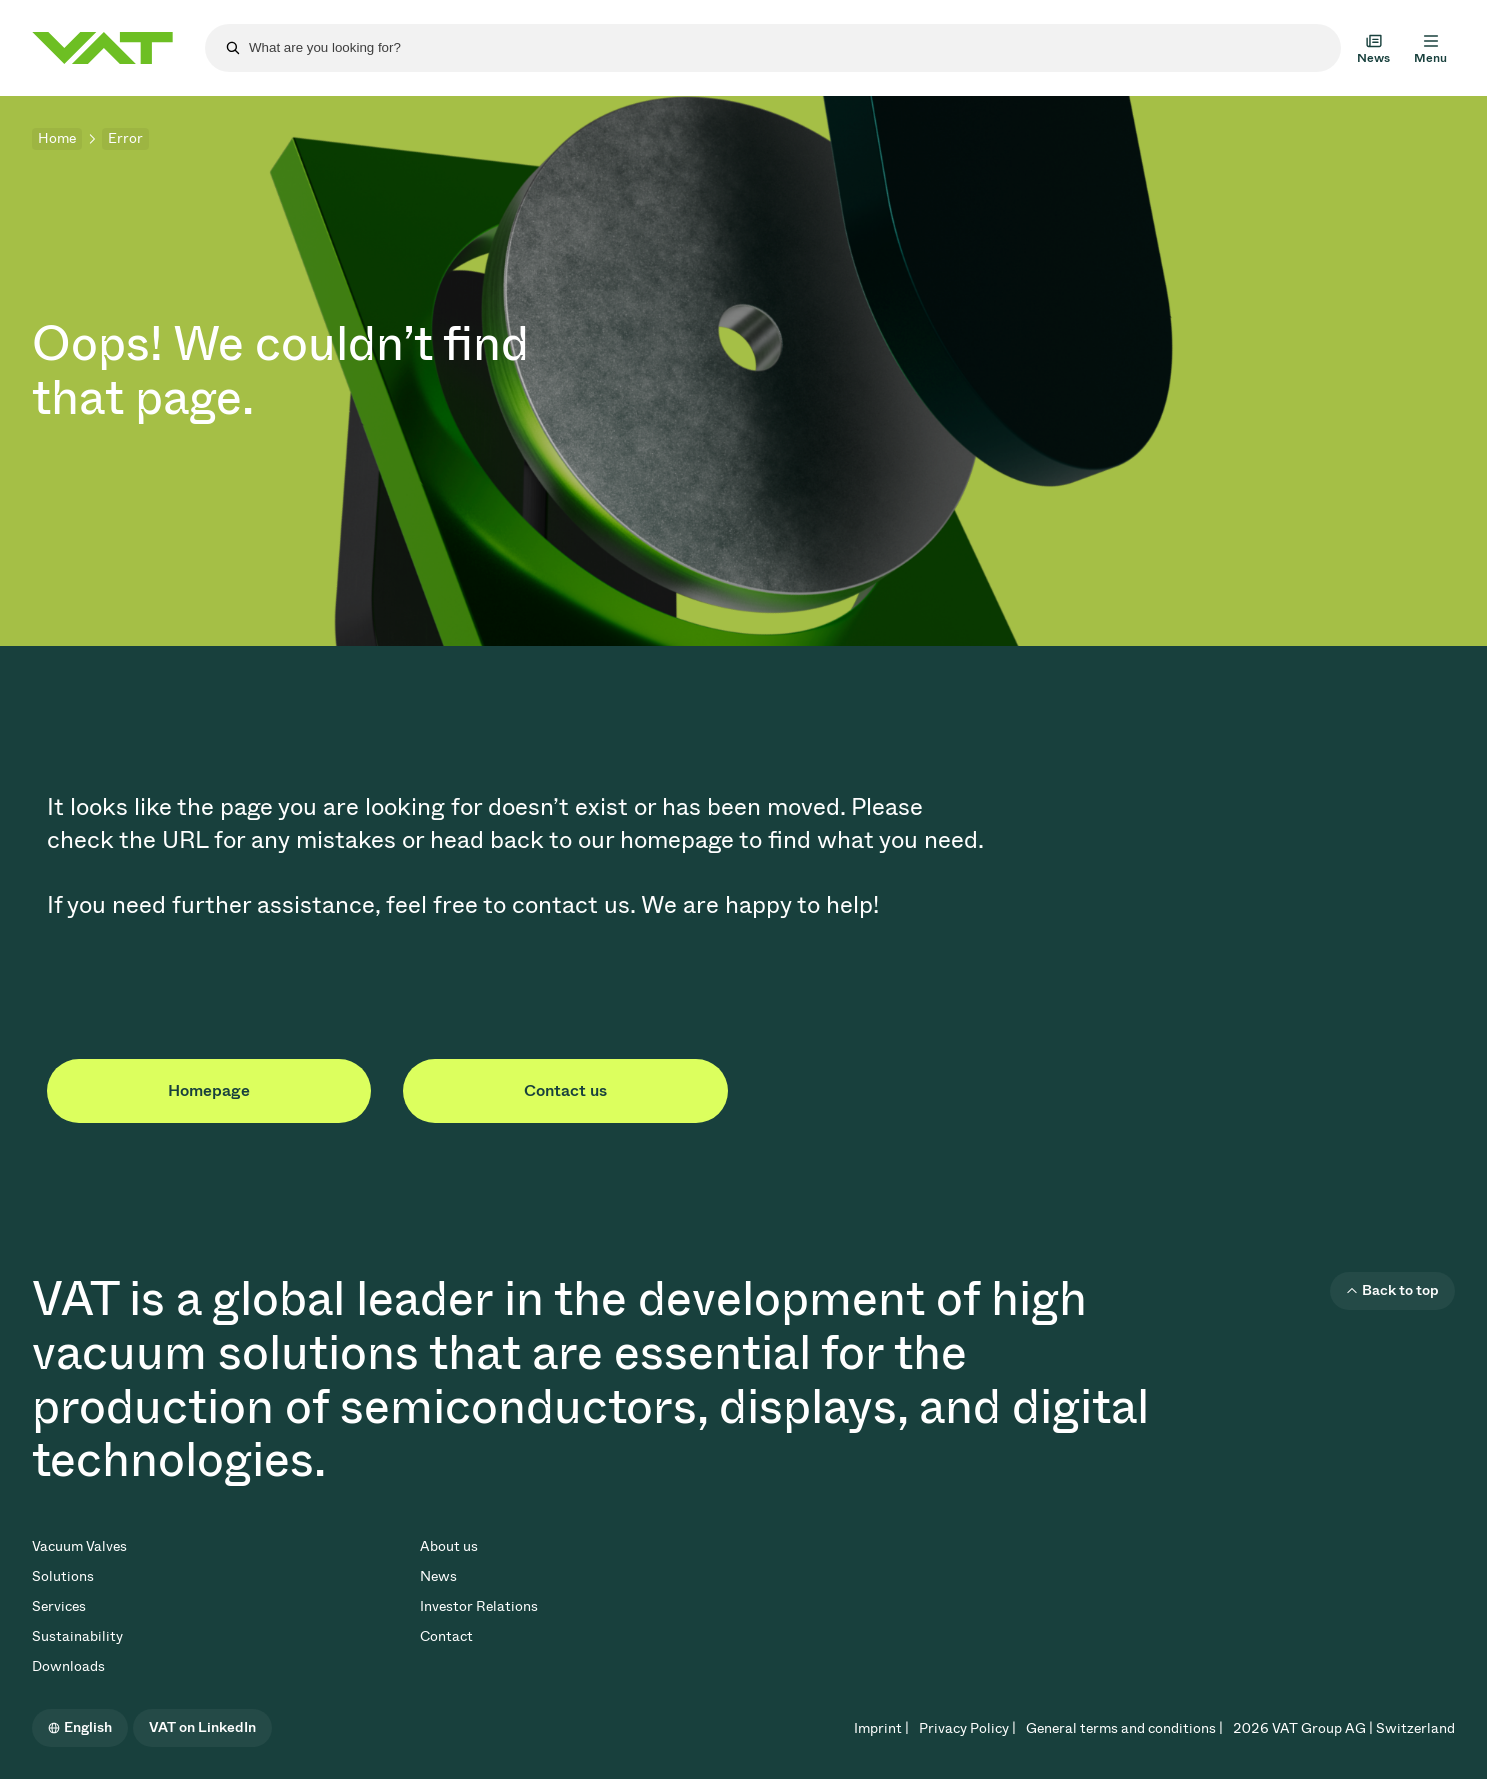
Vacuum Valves (79, 1546)
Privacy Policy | (967, 1728)
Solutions (63, 1576)
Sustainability (77, 1636)
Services (59, 1606)
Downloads (68, 1666)
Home (57, 138)
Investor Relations (479, 1606)
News (438, 1576)
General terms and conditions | (1124, 1728)
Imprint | (881, 1728)
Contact (446, 1636)
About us (449, 1546)
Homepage (209, 1090)
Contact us (565, 1090)
